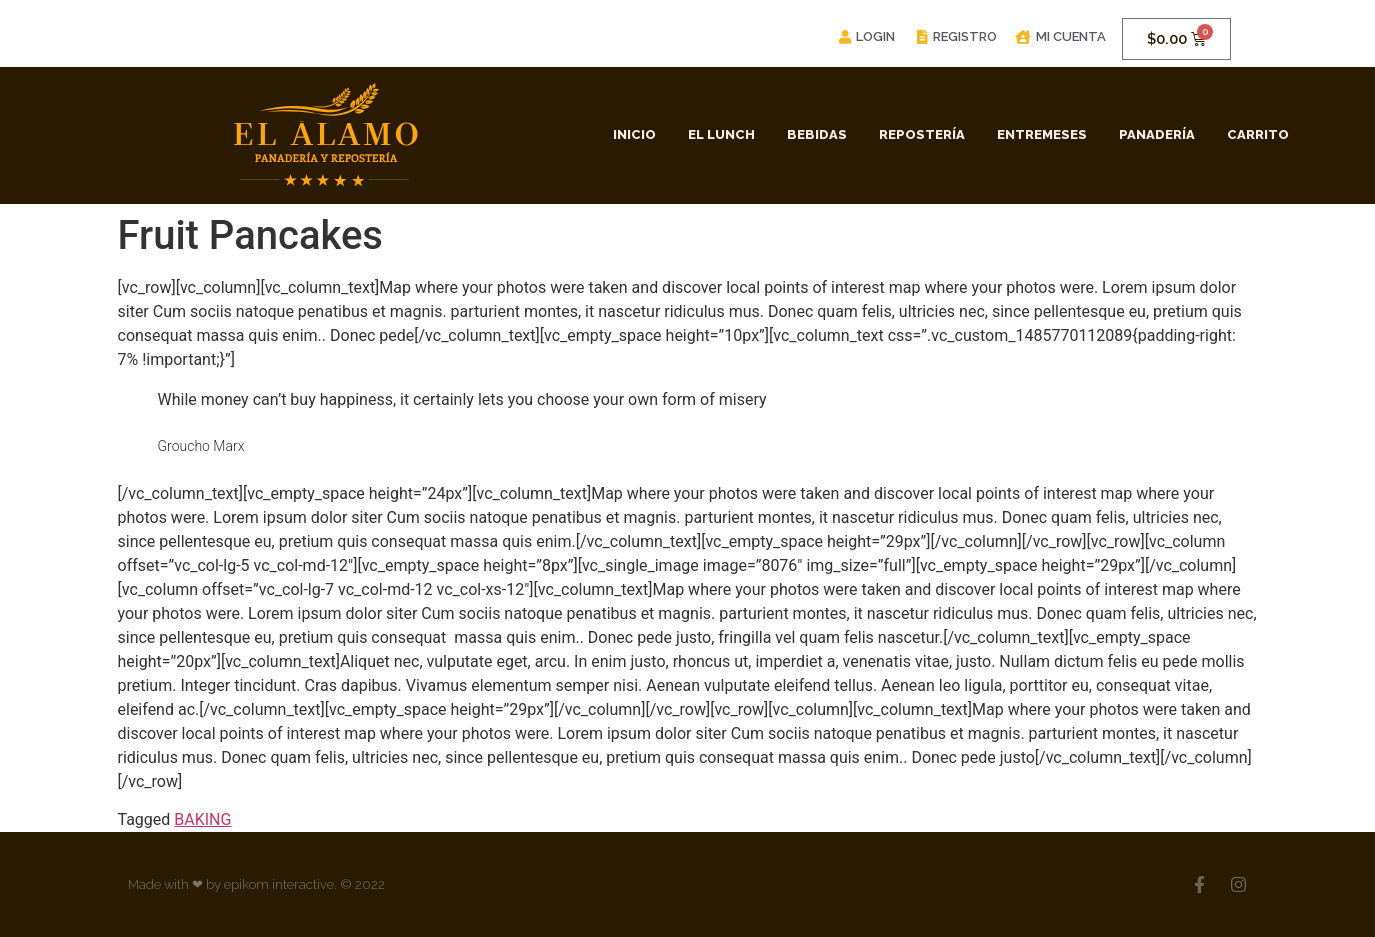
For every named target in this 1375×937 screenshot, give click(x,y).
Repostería (922, 134)
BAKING (202, 819)
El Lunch (721, 134)
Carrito (1258, 134)
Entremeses (1042, 134)
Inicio (634, 134)
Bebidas (817, 134)
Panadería (1157, 134)
